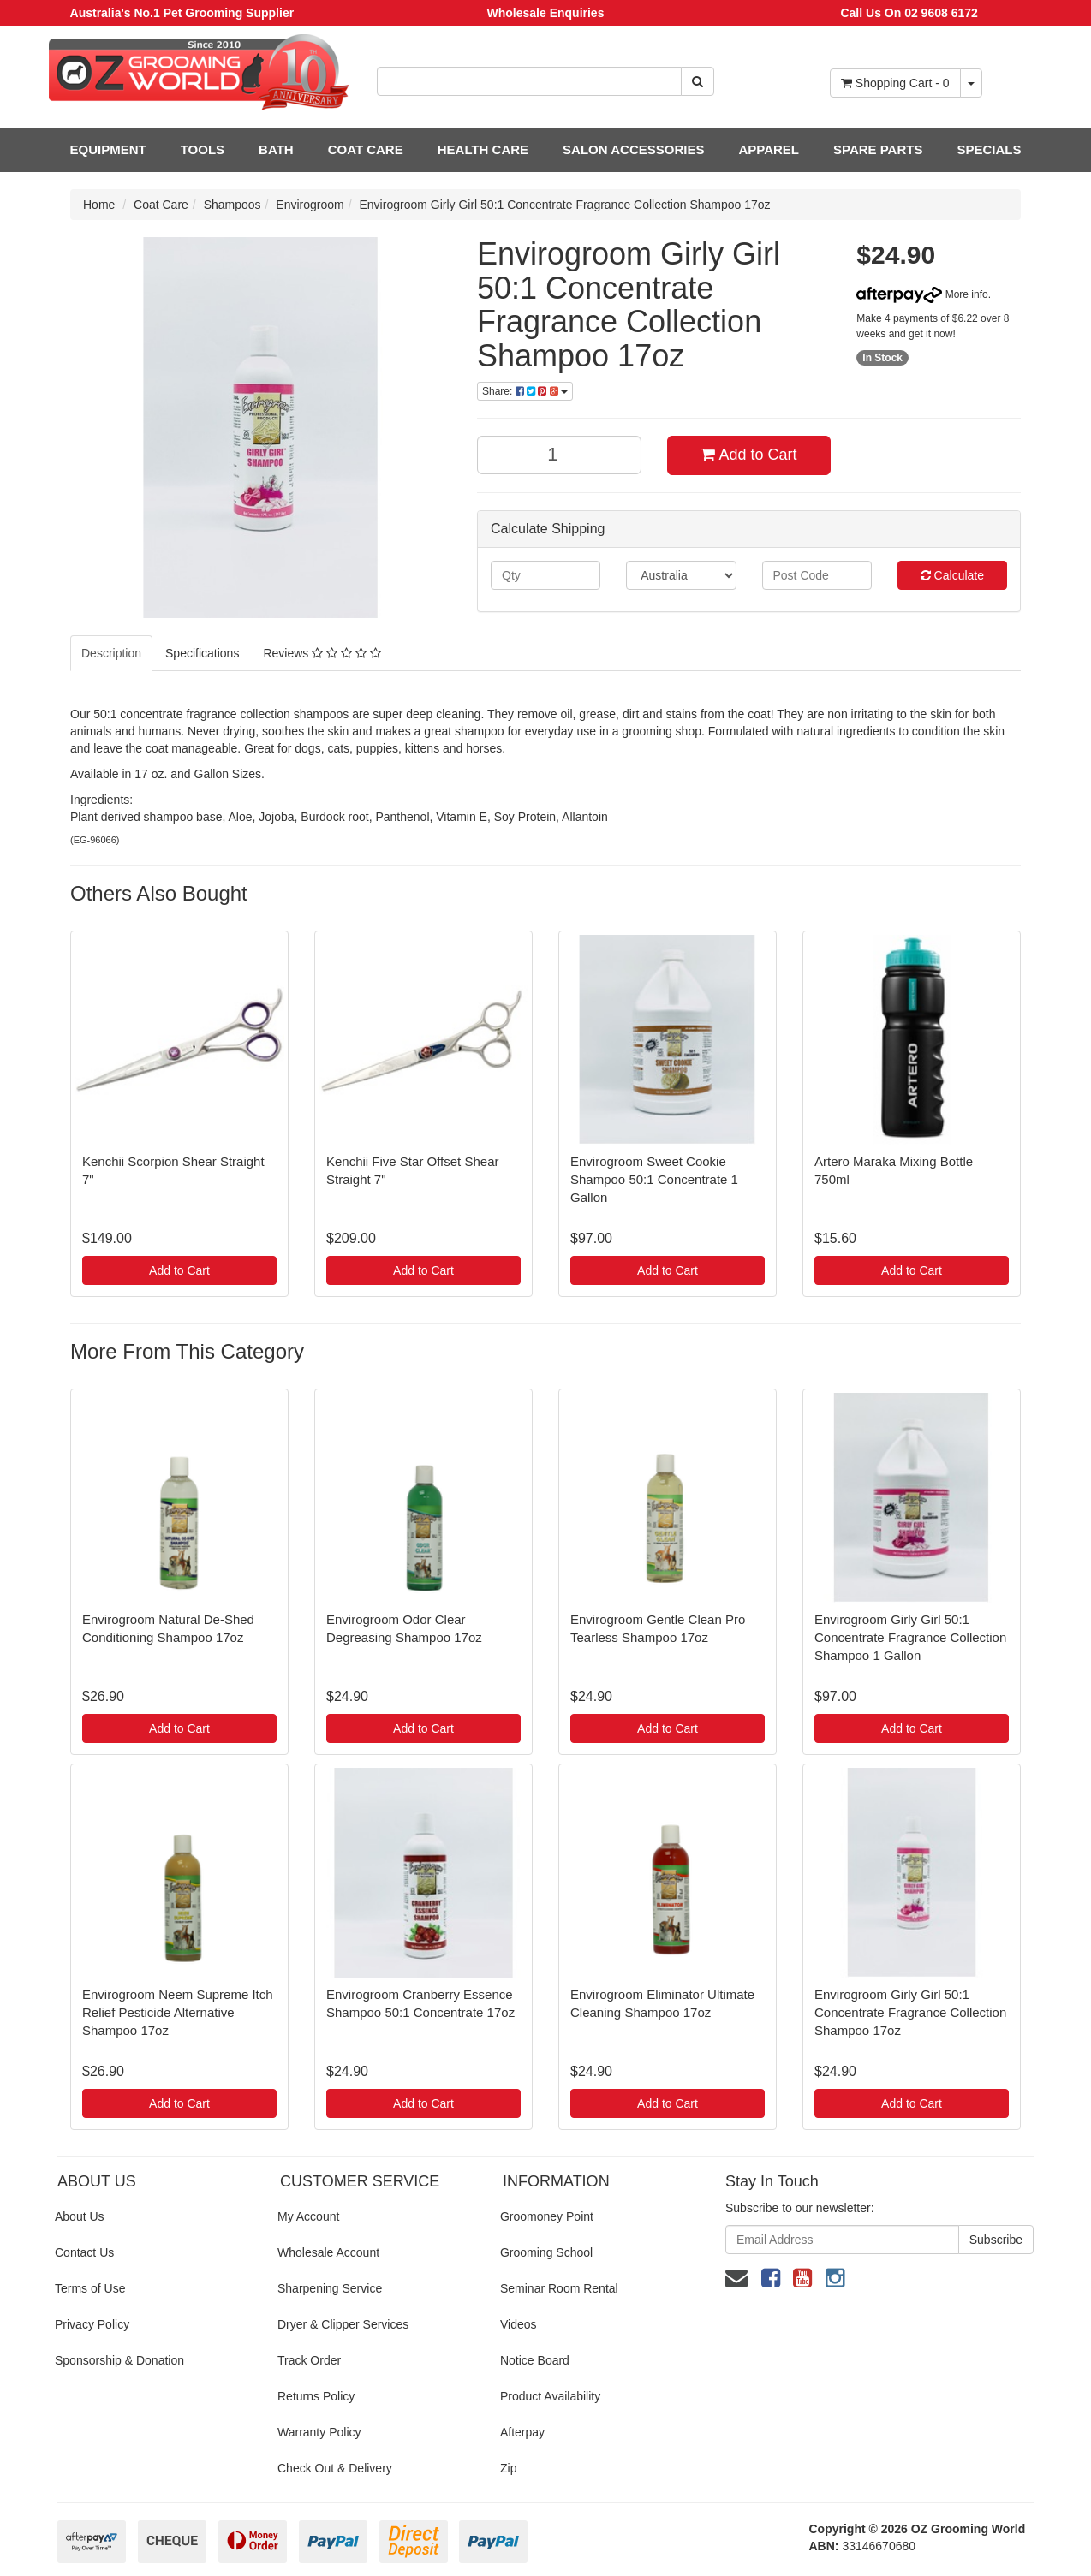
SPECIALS (989, 149)
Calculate (952, 575)
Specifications (202, 653)
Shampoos (232, 204)
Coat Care (161, 204)
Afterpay (522, 2432)
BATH (276, 149)
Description (111, 653)
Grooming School (546, 2252)
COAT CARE (365, 149)
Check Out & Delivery (334, 2468)
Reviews (321, 653)
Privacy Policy (92, 2324)
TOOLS (202, 149)
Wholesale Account (328, 2252)
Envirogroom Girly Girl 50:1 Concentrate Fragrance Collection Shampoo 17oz (565, 204)
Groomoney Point (546, 2216)
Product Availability (550, 2396)
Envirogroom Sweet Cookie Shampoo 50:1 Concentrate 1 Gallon (654, 1179)
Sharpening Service (329, 2288)
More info (921, 294)
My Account (308, 2216)
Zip (508, 2468)
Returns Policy (316, 2396)
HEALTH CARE (483, 149)
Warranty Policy (319, 2432)
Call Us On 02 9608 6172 (908, 13)
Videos (518, 2324)
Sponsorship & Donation (119, 2360)
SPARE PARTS (877, 149)
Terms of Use (90, 2288)
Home (99, 204)
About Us (79, 2216)
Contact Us (84, 2252)
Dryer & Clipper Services (342, 2324)
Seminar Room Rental (559, 2288)
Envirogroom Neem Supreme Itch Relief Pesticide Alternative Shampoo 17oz (177, 2012)
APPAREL (768, 149)
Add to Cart (748, 454)
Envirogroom (309, 204)
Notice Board (534, 2360)
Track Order (309, 2360)
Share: (525, 391)
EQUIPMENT (108, 149)
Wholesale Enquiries (546, 13)
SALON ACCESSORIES (633, 149)
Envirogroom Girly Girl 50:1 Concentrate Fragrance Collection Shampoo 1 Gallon (910, 1637)
